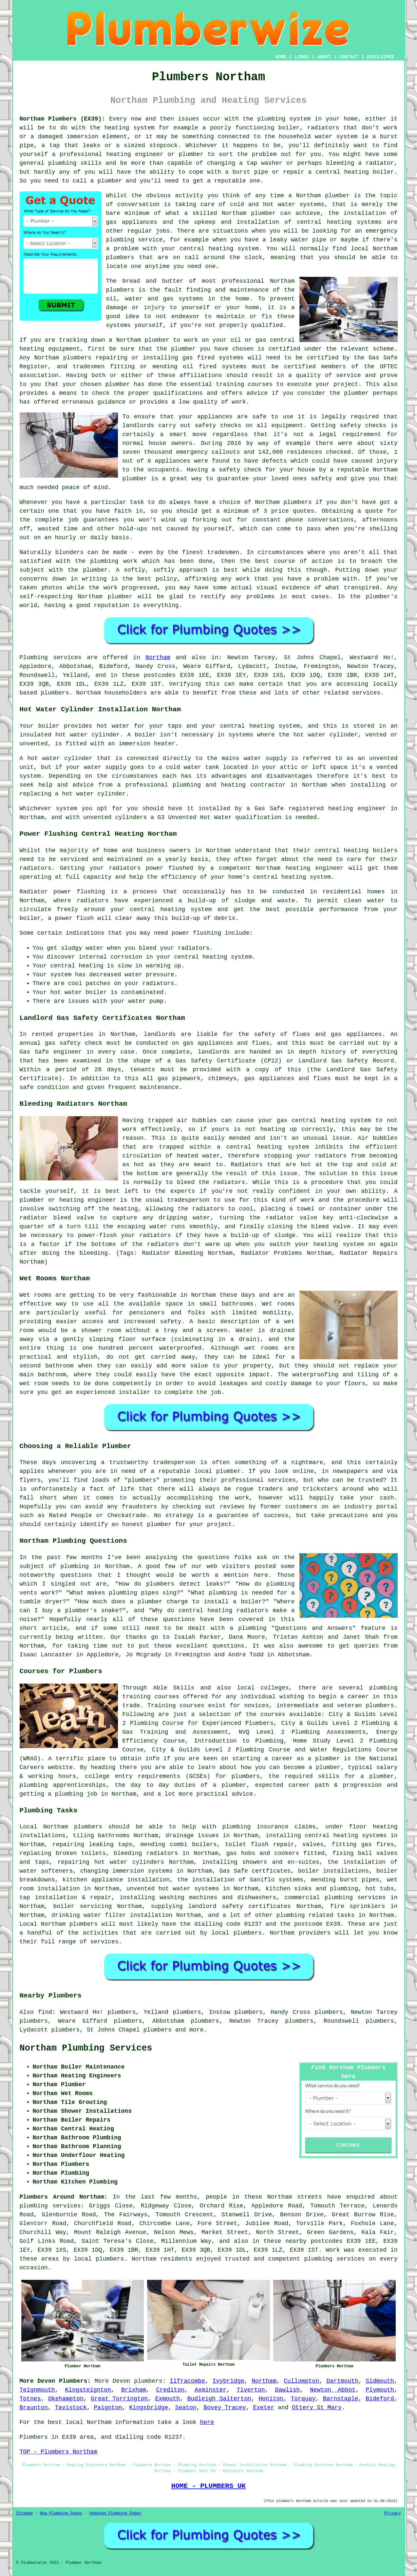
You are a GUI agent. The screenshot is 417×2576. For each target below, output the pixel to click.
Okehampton (66, 2398)
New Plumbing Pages (61, 2513)
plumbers (120, 290)
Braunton (34, 2407)
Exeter (263, 2407)
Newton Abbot (332, 2390)
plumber (191, 154)
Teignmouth (37, 2390)
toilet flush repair (259, 1844)
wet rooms (261, 1348)
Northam (157, 657)
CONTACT (348, 57)
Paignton (108, 2407)
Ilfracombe (187, 2381)
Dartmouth (342, 2381)
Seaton (186, 2407)
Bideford (380, 2398)
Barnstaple (340, 2398)
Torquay (303, 2398)
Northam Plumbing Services (86, 2048)
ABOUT (324, 57)
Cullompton (301, 2381)
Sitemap (24, 2513)
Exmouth (167, 2398)
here (207, 2422)
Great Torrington (119, 2398)
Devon (121, 2381)
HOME (280, 57)
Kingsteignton (88, 2390)
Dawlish (287, 2390)
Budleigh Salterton (219, 2398)
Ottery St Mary (316, 2407)
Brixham (133, 2390)
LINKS (302, 57)
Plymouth (380, 2390)
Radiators (247, 1164)
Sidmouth (380, 2381)
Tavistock (71, 2407)
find (45, 2012)
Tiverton (251, 2390)
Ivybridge (228, 2381)
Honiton (271, 2398)
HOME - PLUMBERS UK (208, 2486)
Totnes (30, 2398)
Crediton (170, 2390)
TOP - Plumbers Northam (59, 2452)
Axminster (210, 2390)
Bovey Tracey (224, 2407)
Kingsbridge (148, 2407)
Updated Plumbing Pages (115, 2513)
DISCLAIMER (380, 57)
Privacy (392, 2513)
